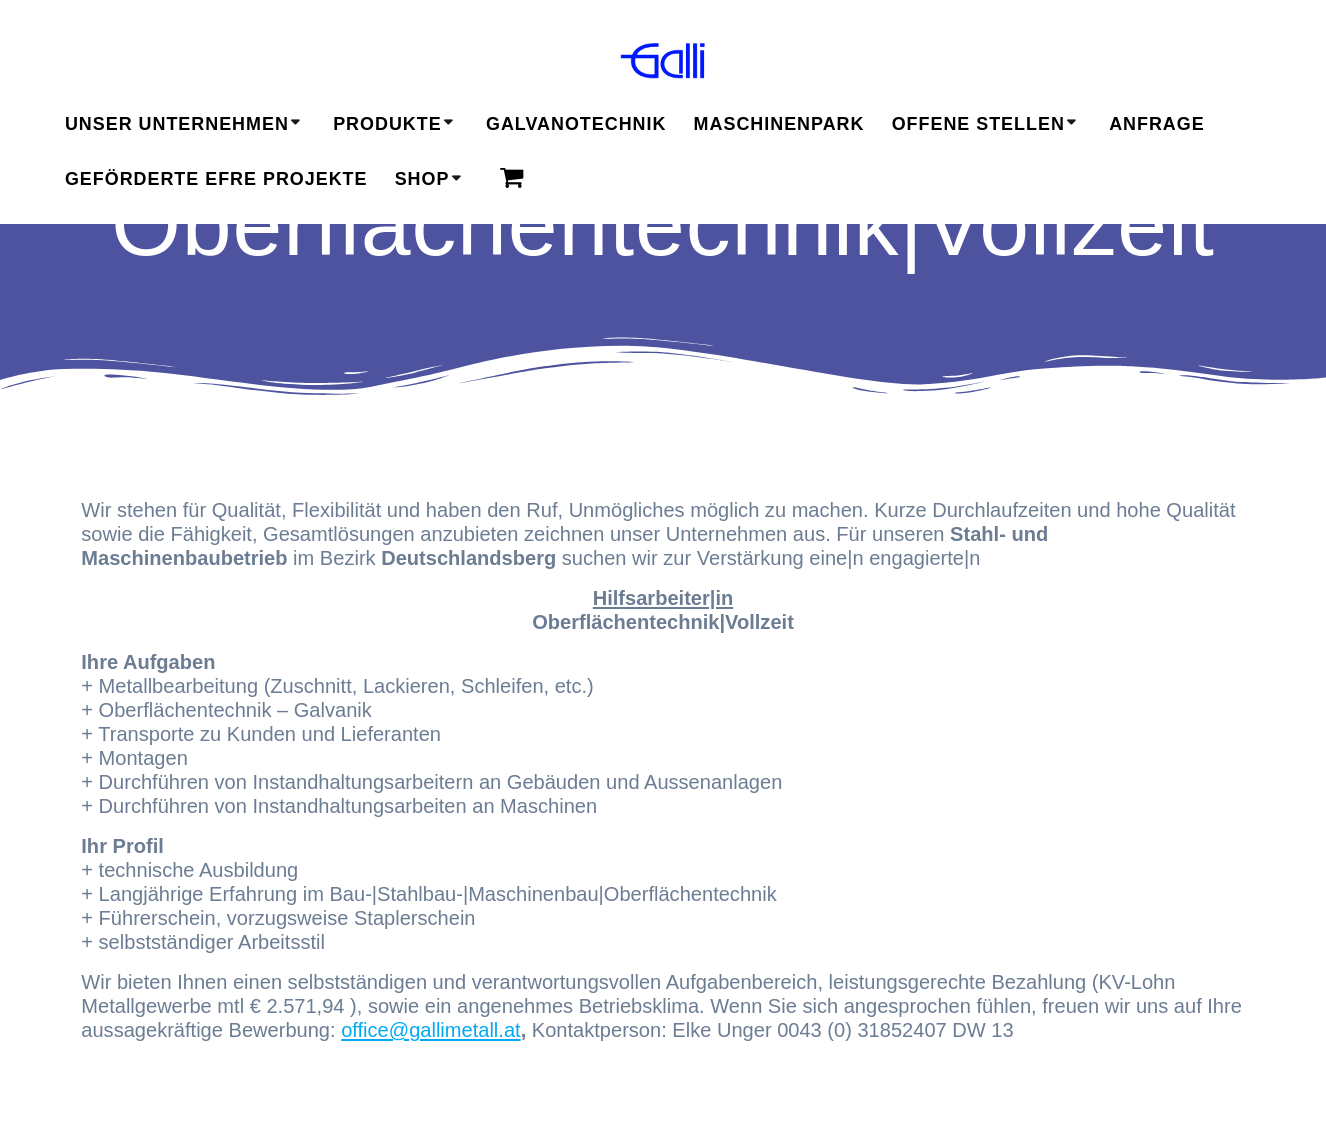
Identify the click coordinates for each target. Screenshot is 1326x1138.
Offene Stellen (978, 124)
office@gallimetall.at (430, 1030)
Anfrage (1157, 124)
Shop (422, 179)
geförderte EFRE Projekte (216, 179)
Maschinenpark (779, 124)
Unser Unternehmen (177, 124)
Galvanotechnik (576, 124)
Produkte (387, 124)
